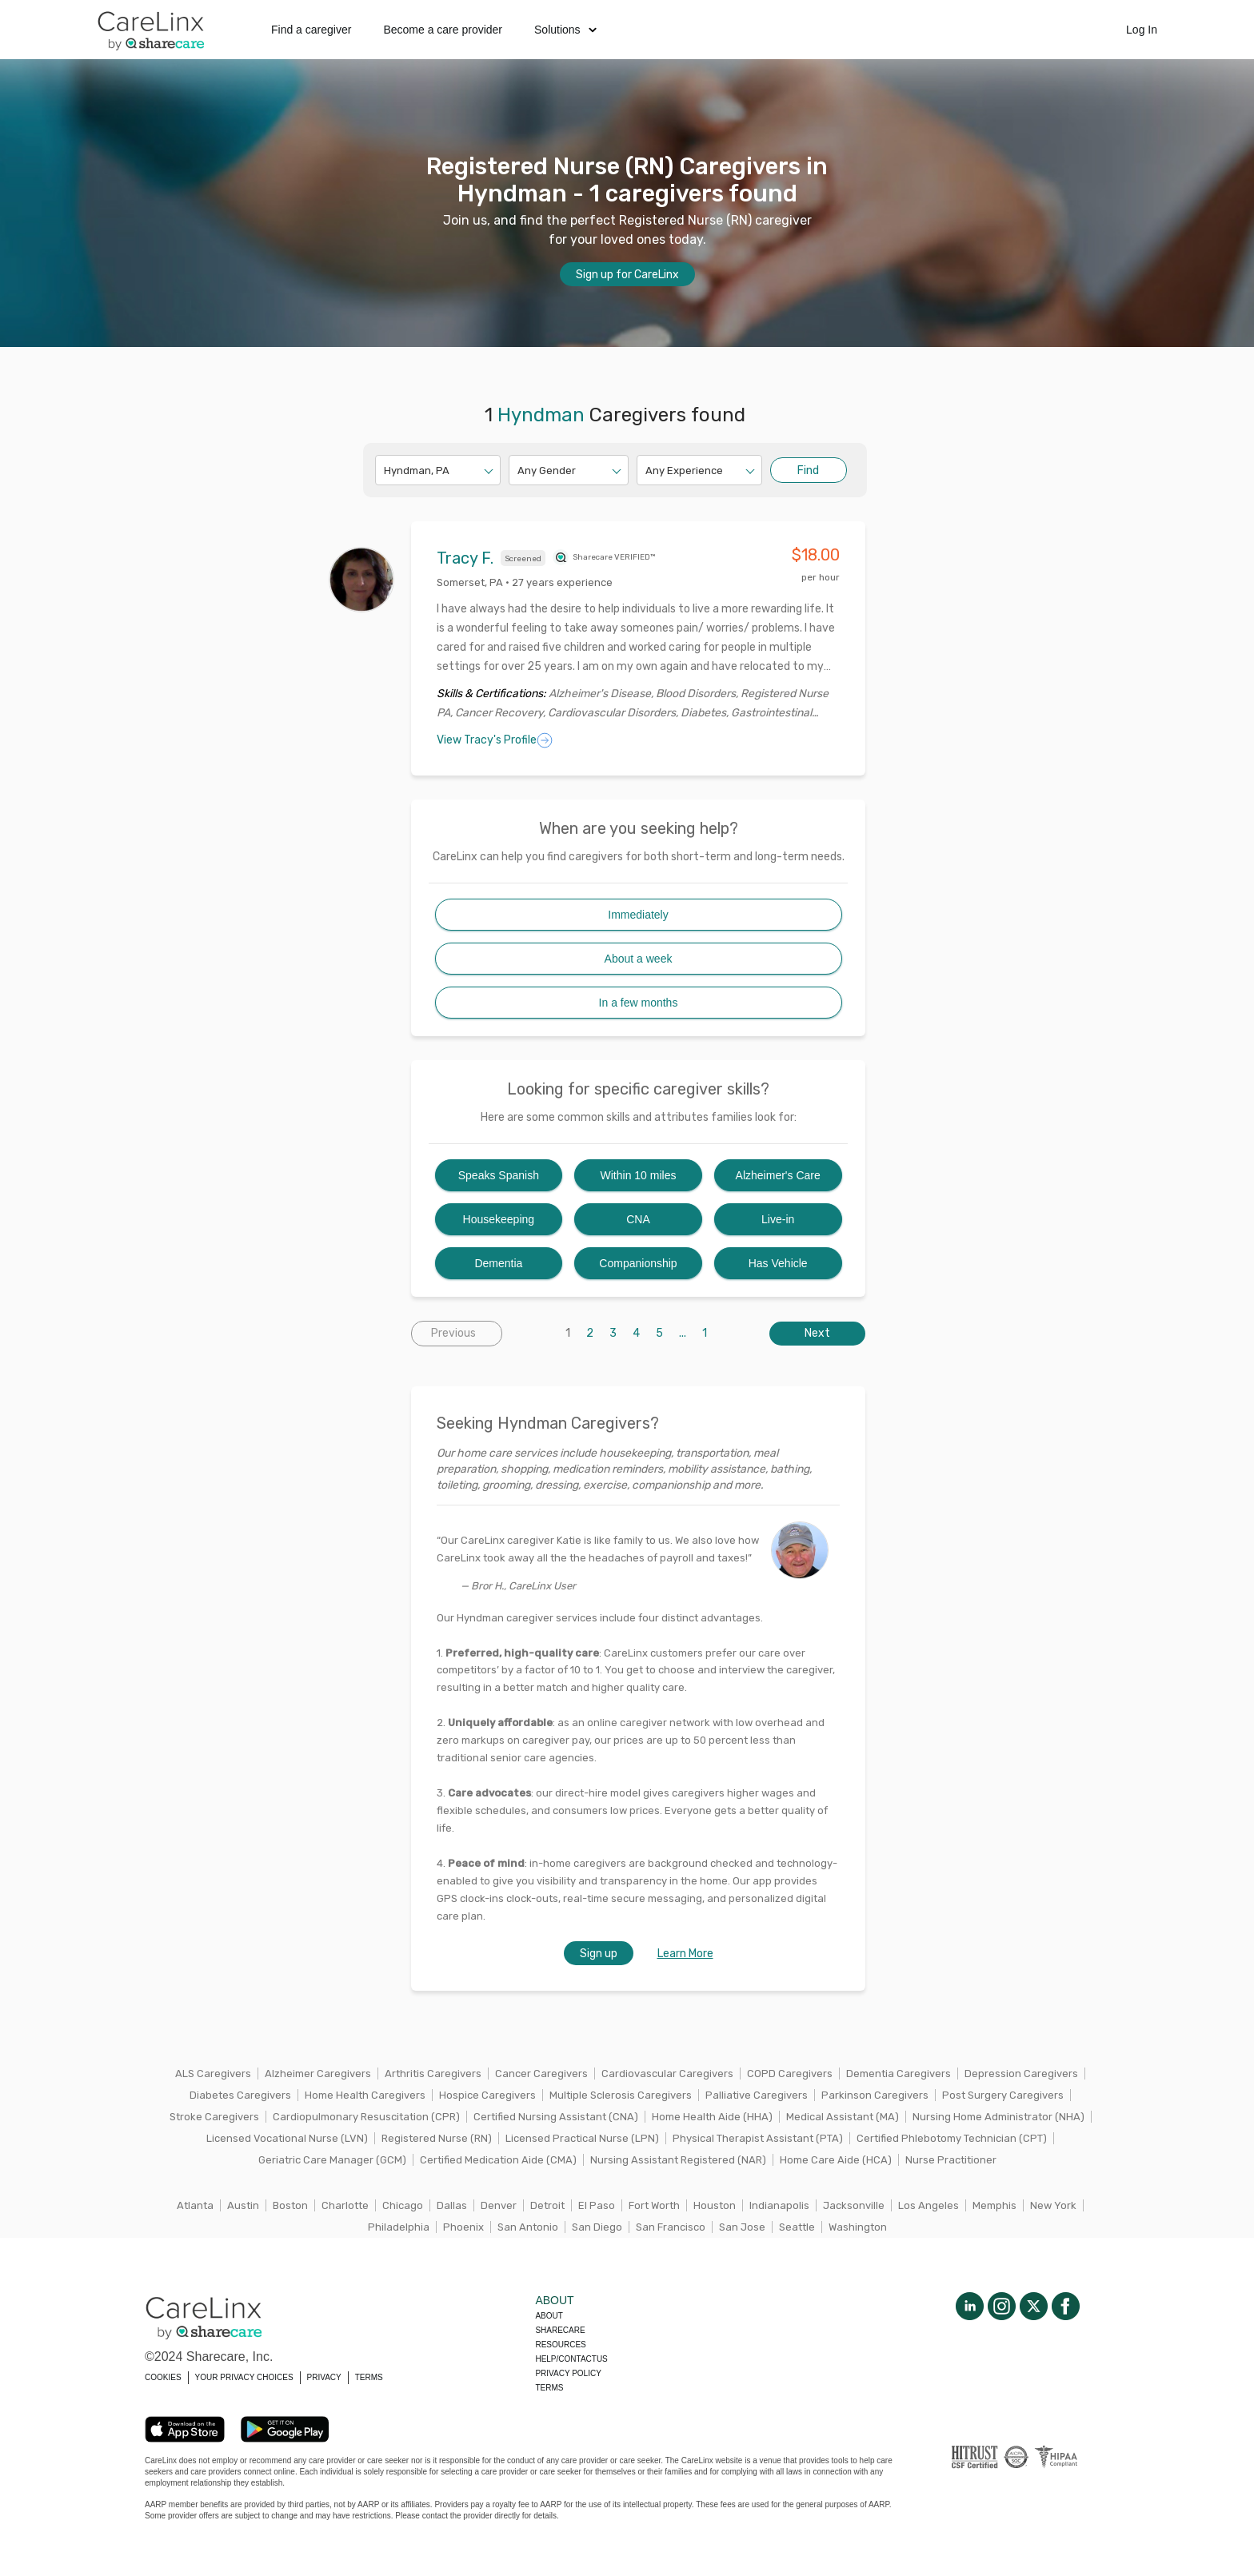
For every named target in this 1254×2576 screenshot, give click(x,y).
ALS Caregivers (213, 2074)
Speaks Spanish (498, 1175)
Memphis (994, 2205)
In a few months (638, 1002)
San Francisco (670, 2227)
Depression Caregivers (1021, 2074)
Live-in (777, 1219)
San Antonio (527, 2227)
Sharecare (560, 2330)
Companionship (638, 1263)
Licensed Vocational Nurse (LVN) (287, 2138)
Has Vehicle (778, 1263)
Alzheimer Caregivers (318, 2074)
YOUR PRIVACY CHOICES (244, 2377)
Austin (243, 2205)
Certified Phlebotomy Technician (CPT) (952, 2138)
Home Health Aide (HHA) (712, 2117)
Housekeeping (499, 1219)
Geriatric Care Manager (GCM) (332, 2160)
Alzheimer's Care (778, 1175)
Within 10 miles (639, 1175)
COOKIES (163, 2377)
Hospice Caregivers (487, 2095)
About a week (639, 958)
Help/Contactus (571, 2359)
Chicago (402, 2205)
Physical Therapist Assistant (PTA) (758, 2138)
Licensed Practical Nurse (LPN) (582, 2138)
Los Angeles (928, 2205)
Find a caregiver (311, 29)
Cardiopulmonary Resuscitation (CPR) (366, 2117)
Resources (560, 2344)
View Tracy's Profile (495, 740)
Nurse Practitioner (950, 2160)
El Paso (596, 2205)
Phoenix (463, 2227)
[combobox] (385, 471)
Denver (499, 2205)
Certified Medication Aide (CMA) (498, 2160)
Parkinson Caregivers (875, 2095)
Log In (1141, 29)
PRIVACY (324, 2377)
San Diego (597, 2227)
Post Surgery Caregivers (1003, 2095)
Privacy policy (568, 2373)
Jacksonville (854, 2205)
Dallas (452, 2205)
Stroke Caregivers (214, 2117)
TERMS (369, 2377)
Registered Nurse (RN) (436, 2138)
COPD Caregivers (790, 2074)
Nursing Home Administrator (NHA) (998, 2117)
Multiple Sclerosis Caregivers (620, 2095)
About (548, 2315)
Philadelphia (398, 2227)
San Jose (742, 2227)
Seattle (797, 2227)
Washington (858, 2227)
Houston (714, 2205)
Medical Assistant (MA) (842, 2117)
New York (1053, 2205)
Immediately (638, 914)
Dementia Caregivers (898, 2074)
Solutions (565, 29)
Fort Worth (654, 2205)
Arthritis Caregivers (433, 2074)
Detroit (547, 2205)
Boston (290, 2205)
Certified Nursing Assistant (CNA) (555, 2117)
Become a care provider (442, 29)
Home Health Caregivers (365, 2095)
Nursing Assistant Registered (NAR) (678, 2160)
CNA (638, 1219)
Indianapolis (779, 2205)
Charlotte (345, 2205)
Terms (549, 2387)
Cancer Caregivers (541, 2074)
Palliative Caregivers (756, 2095)
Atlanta (195, 2205)
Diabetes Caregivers (240, 2095)
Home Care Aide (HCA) (836, 2160)
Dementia (498, 1263)
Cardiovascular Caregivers (667, 2074)
